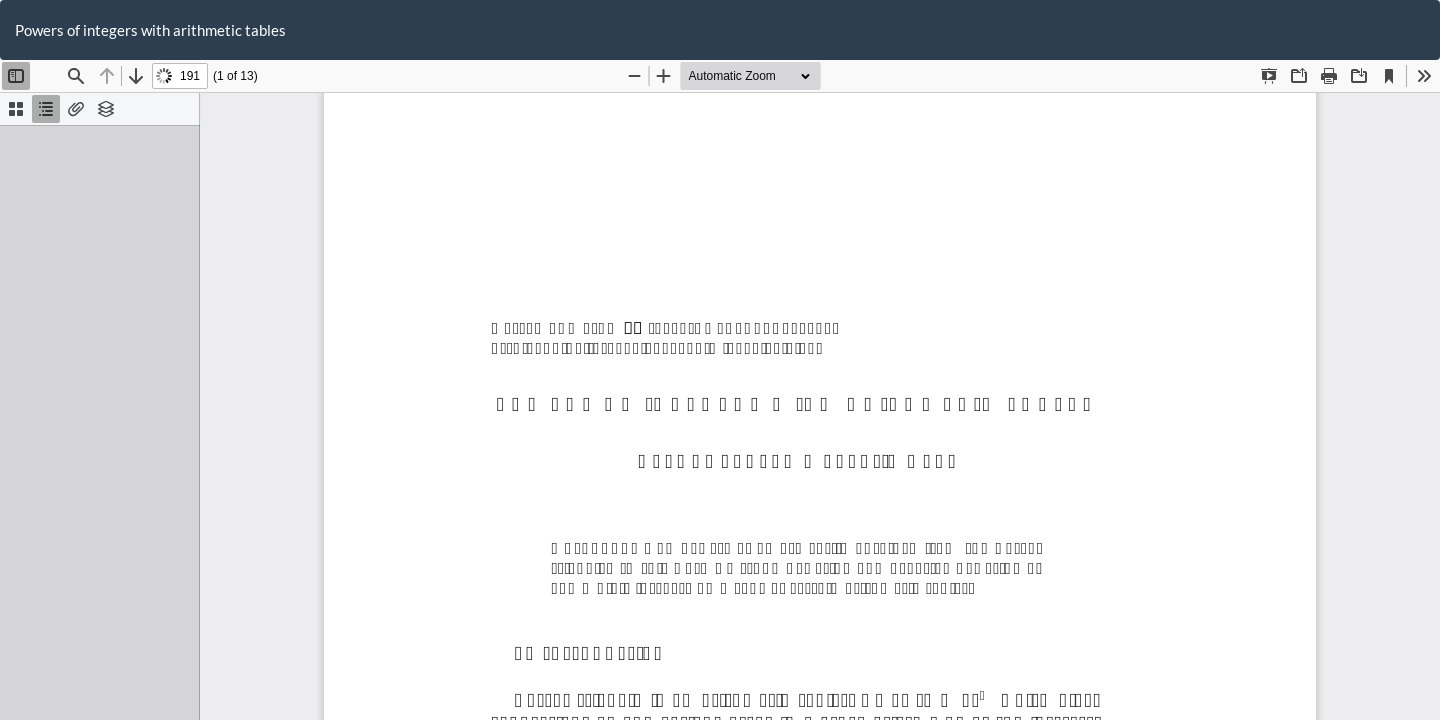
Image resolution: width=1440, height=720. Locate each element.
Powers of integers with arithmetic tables (150, 30)
